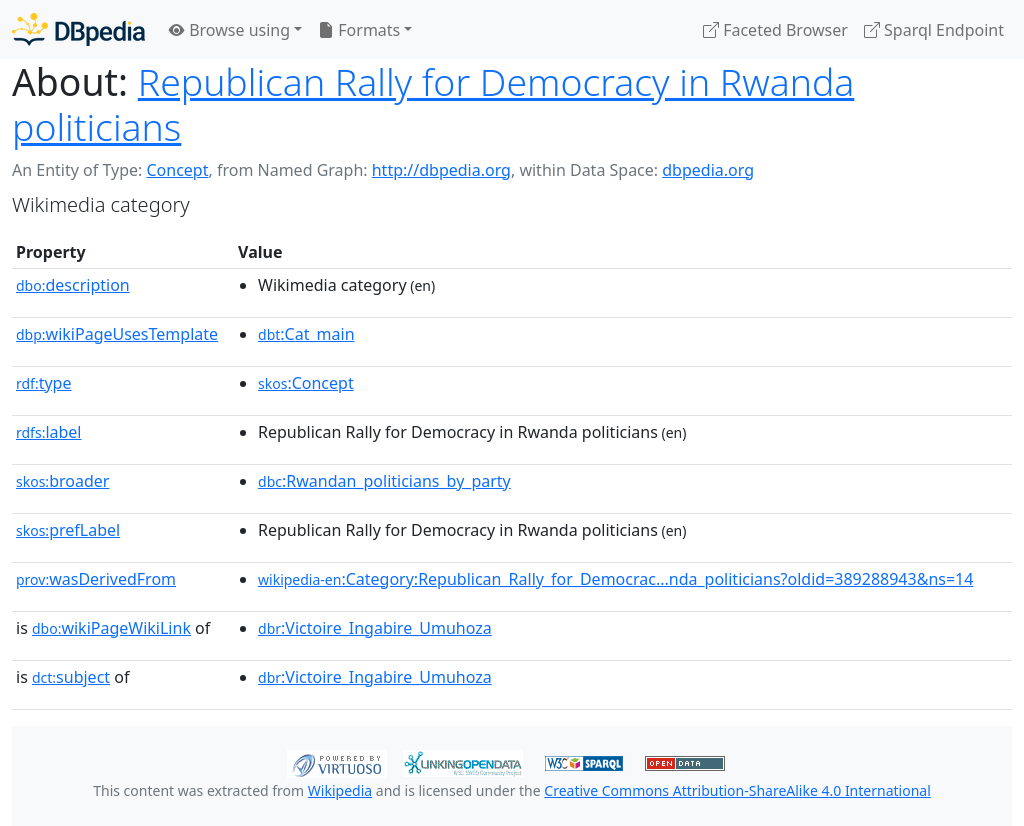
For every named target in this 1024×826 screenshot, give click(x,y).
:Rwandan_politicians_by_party (384, 481)
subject (71, 677)
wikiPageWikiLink (111, 628)
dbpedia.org (708, 170)
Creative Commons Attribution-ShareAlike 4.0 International (737, 790)
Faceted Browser (775, 30)
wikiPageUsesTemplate (117, 334)
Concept (177, 170)
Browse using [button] (229, 30)
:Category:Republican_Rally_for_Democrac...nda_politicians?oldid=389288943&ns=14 (615, 579)
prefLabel (68, 530)
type (44, 383)
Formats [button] (359, 30)
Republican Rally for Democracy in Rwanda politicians (433, 104)
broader (62, 481)
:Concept (306, 383)
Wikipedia (340, 790)
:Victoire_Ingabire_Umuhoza (375, 628)
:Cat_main (306, 334)
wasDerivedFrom (96, 579)
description (73, 285)
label (49, 432)
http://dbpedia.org (441, 170)
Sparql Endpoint (934, 30)
